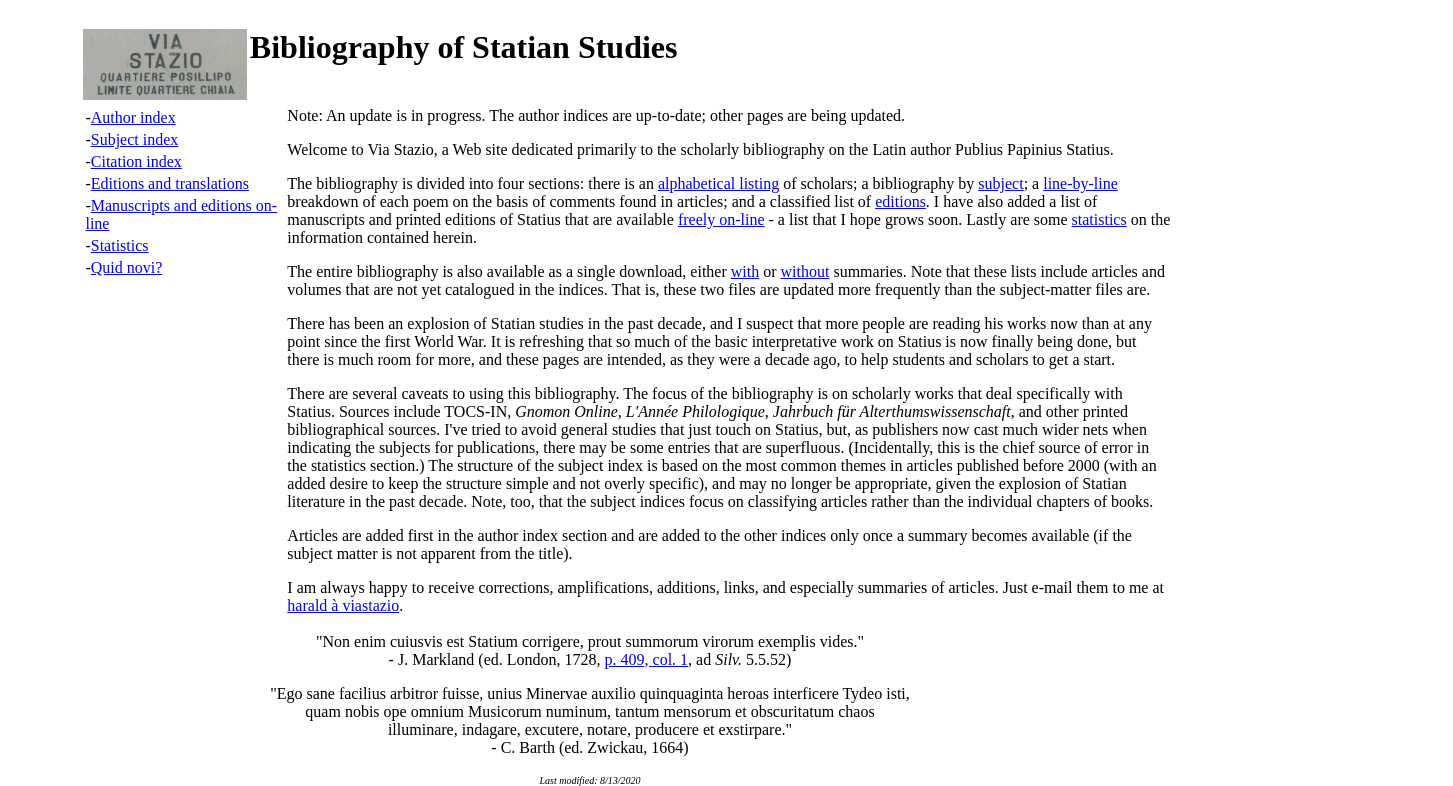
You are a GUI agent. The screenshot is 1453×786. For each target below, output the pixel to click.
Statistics (120, 245)
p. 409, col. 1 (647, 659)
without (805, 271)
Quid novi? (127, 267)
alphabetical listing (718, 183)
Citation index (136, 161)
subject (1000, 183)
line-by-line (1080, 183)
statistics (1099, 219)
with (745, 271)
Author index (133, 117)
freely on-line (721, 219)
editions (900, 201)
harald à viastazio (343, 605)
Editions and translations (170, 183)
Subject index (135, 139)
